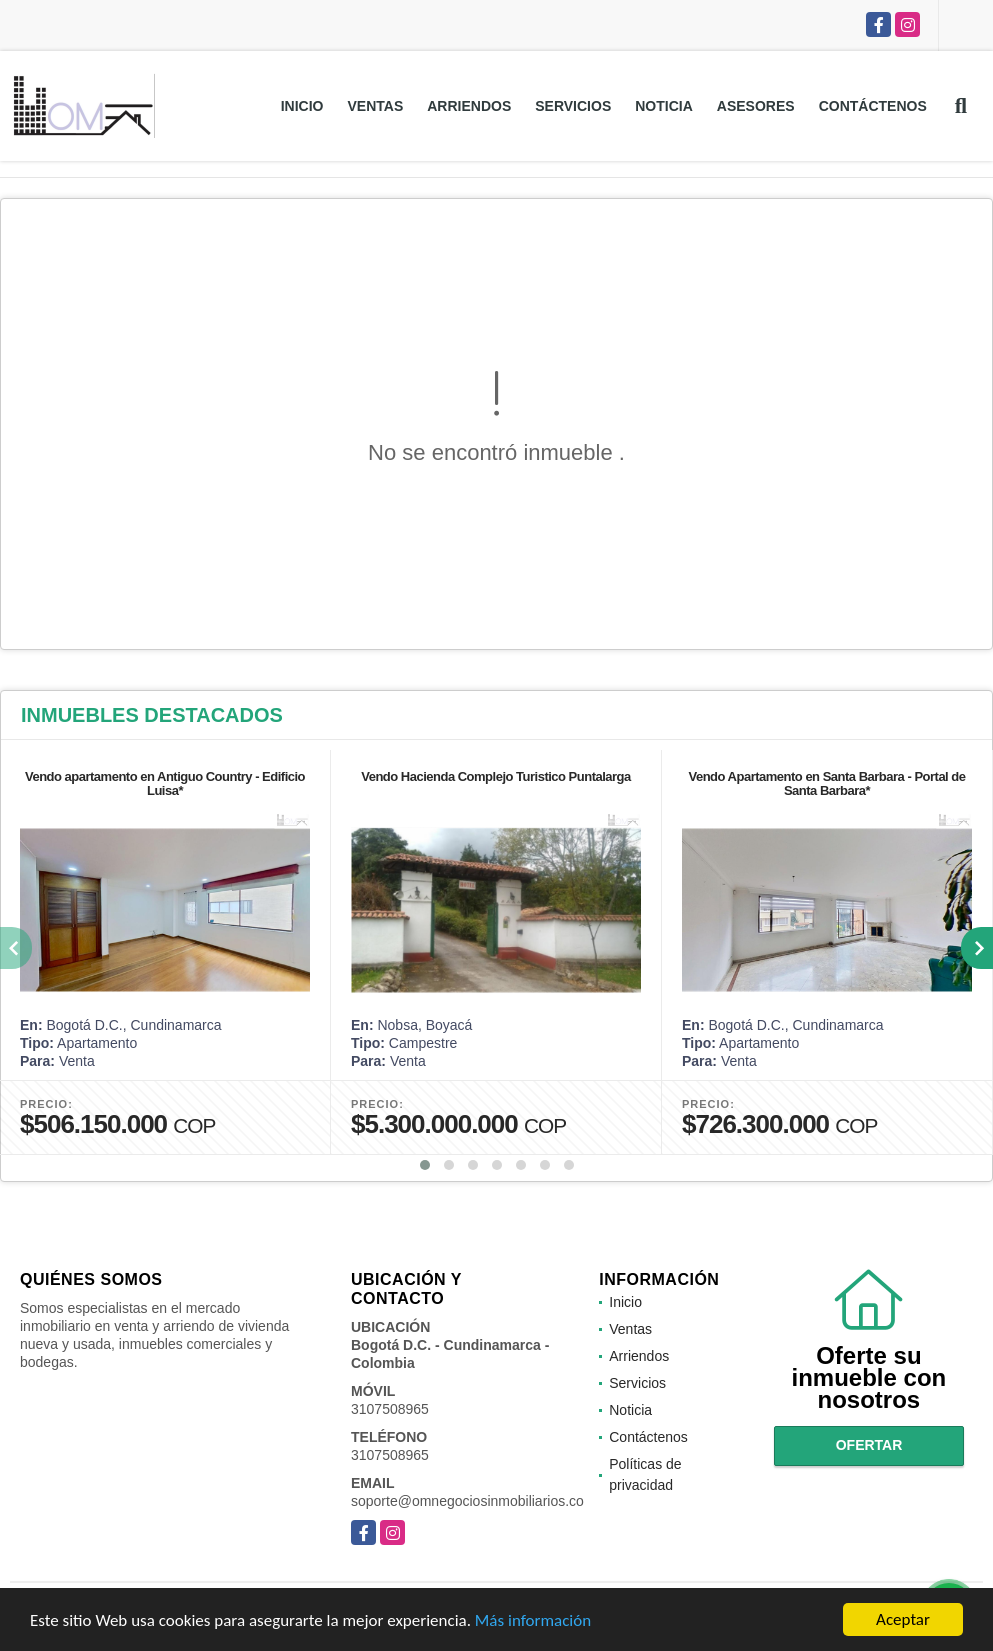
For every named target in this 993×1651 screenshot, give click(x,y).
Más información (533, 1625)
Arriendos (469, 106)
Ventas (375, 106)
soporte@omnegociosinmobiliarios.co (467, 1501)
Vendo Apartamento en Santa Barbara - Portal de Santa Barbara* (826, 783)
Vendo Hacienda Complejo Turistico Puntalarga (496, 776)
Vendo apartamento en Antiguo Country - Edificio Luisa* (165, 783)
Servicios (573, 106)
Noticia (664, 106)
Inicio (302, 106)
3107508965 (390, 1409)
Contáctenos (873, 106)
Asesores (756, 106)
